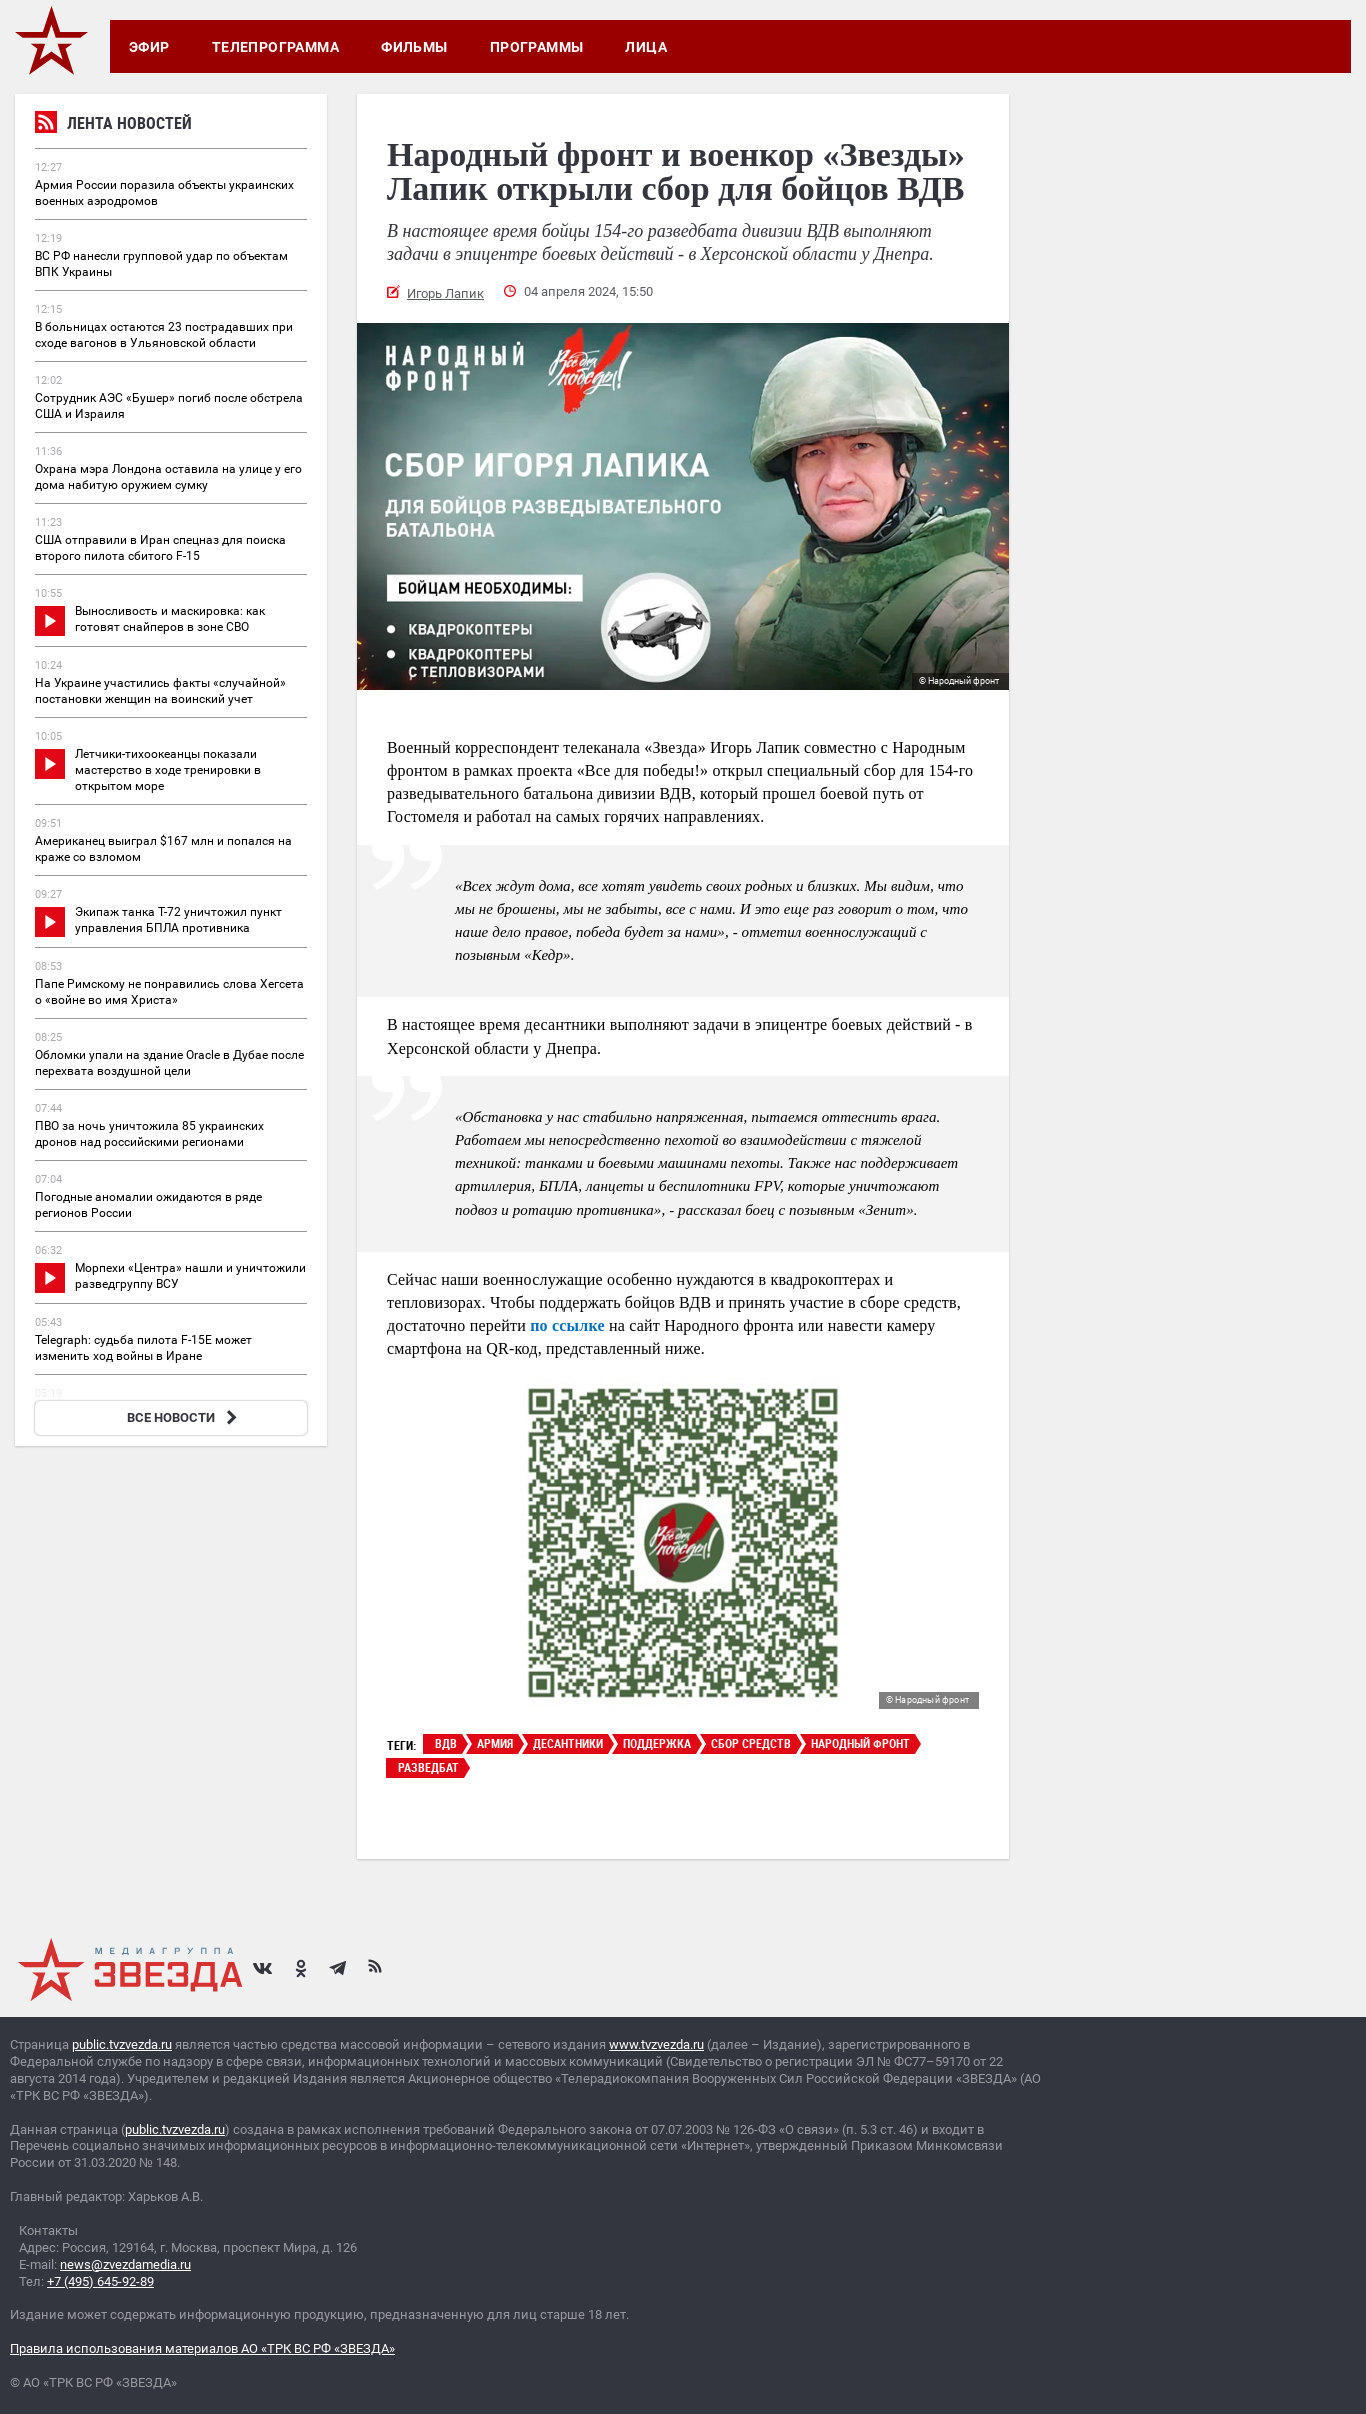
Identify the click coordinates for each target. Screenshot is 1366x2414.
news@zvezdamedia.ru (125, 2264)
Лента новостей (113, 125)
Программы (537, 47)
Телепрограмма (275, 47)
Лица (646, 47)
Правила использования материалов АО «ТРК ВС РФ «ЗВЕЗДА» (202, 2348)
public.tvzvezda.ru (122, 2044)
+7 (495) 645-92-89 (100, 2281)
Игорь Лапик (445, 293)
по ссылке (567, 1325)
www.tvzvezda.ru (656, 2044)
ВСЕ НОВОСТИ (184, 1417)
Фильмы (414, 47)
